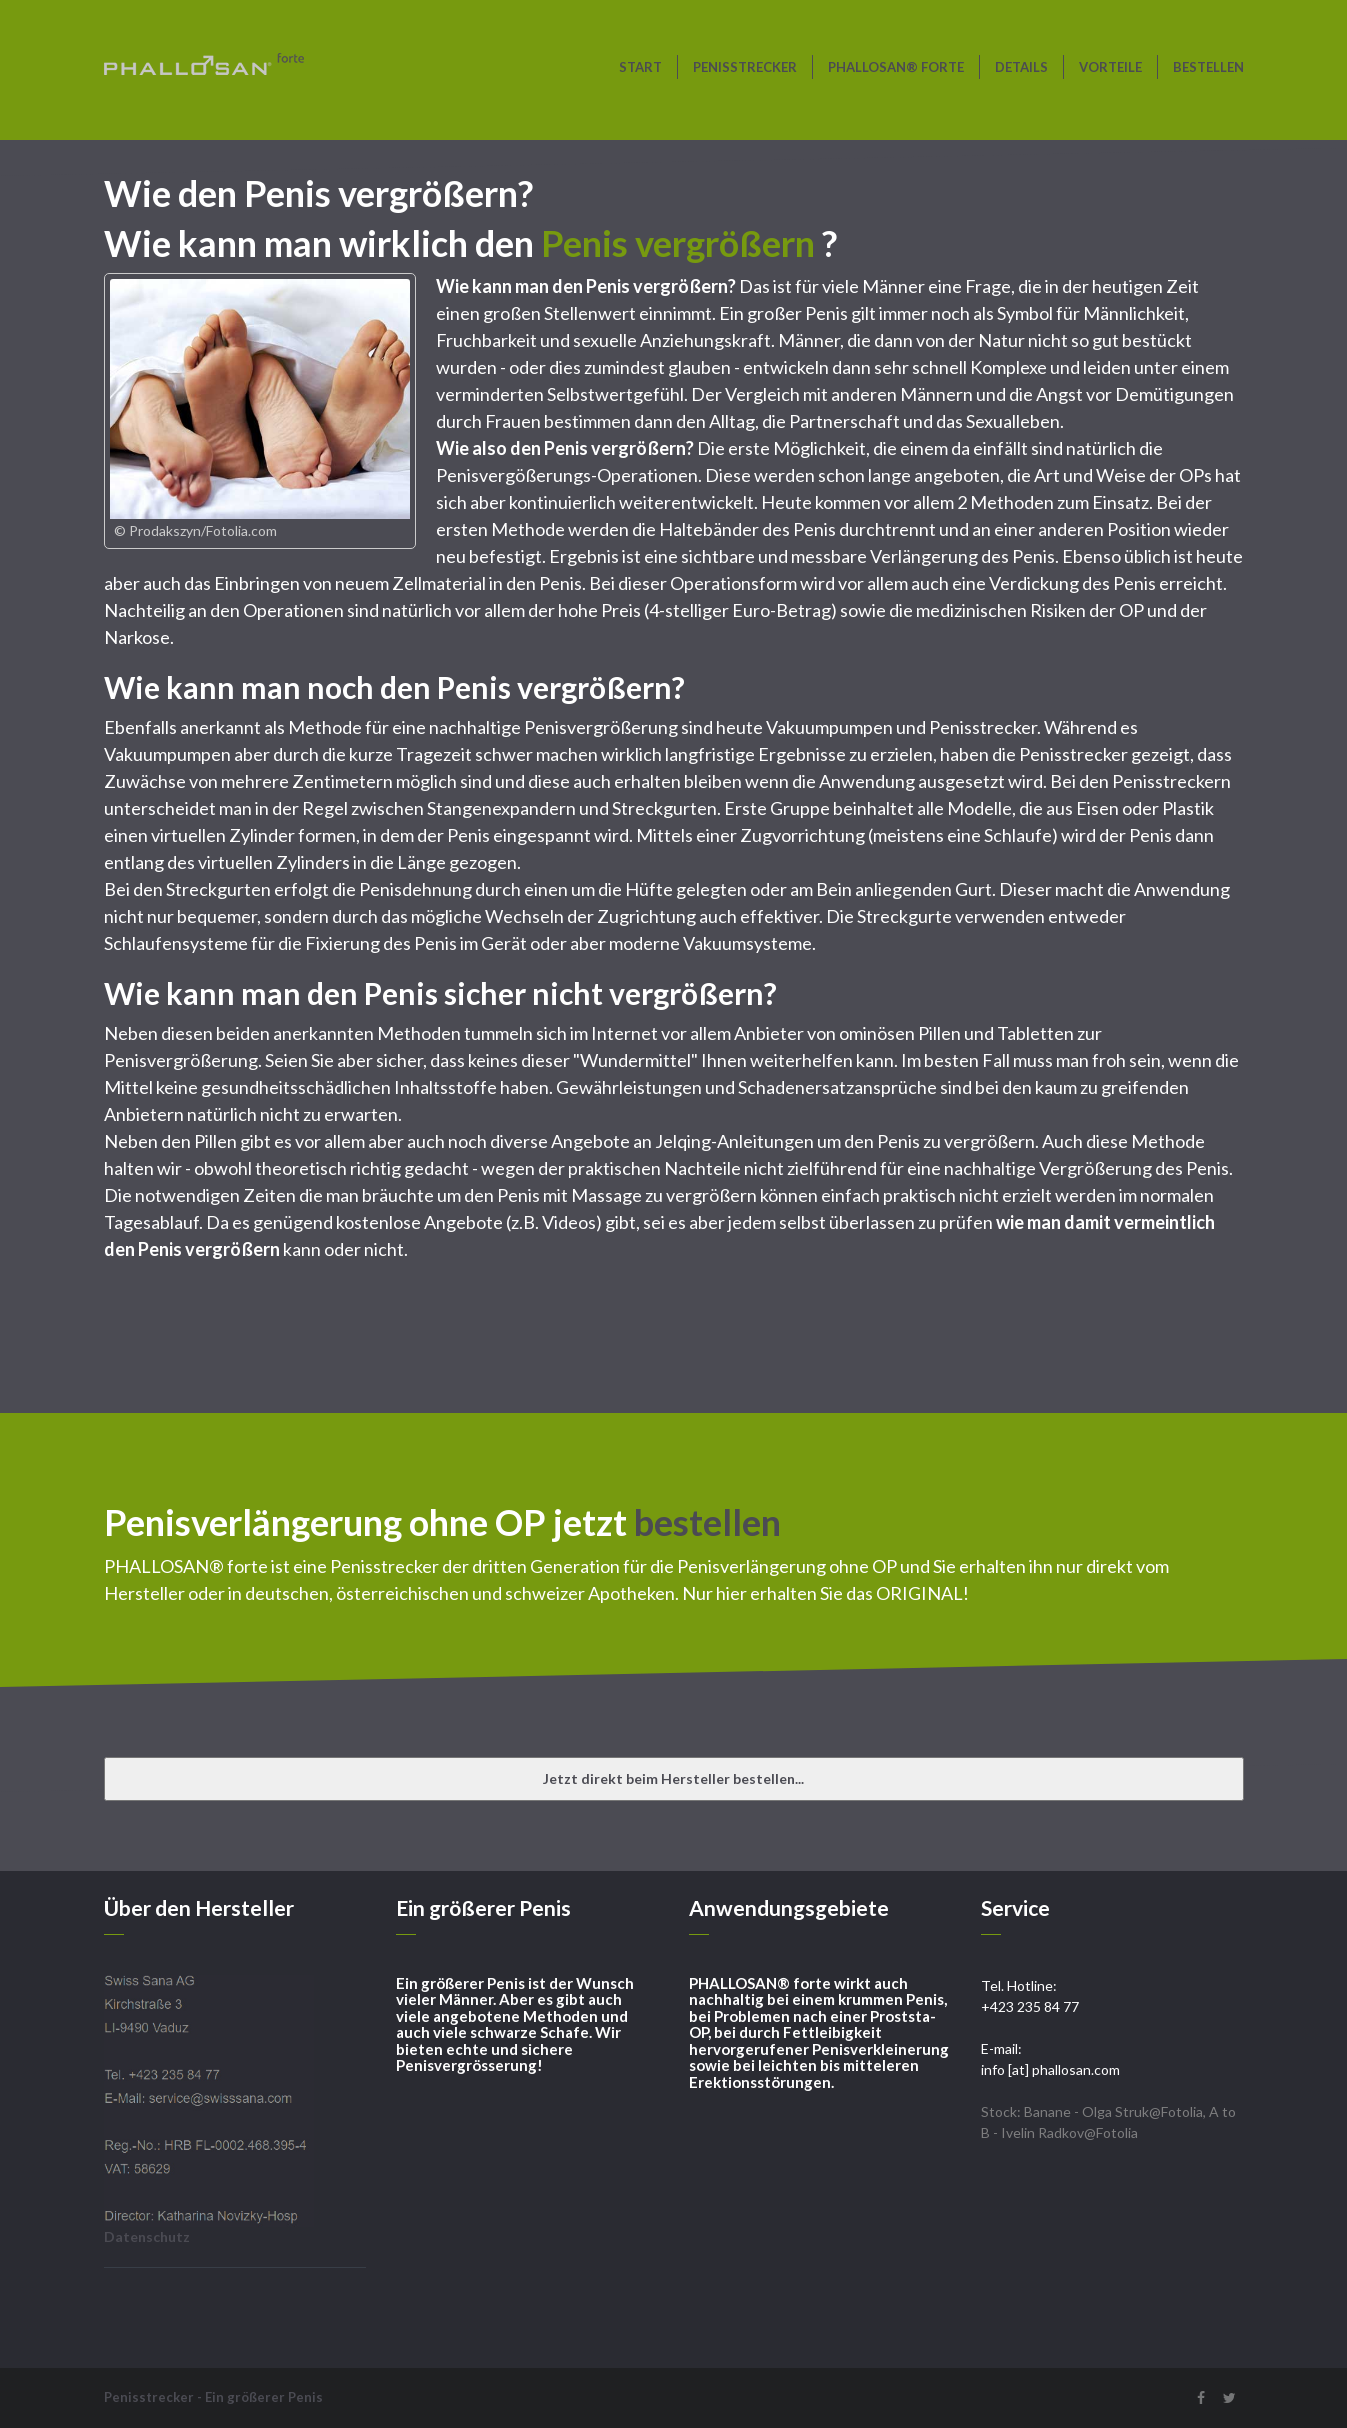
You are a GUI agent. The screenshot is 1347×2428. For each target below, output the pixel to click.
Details (1021, 67)
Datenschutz (147, 2236)
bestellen (1208, 67)
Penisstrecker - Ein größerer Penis (213, 2397)
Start (640, 67)
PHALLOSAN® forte (896, 67)
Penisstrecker (745, 67)
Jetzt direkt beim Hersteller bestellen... (673, 1778)
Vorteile (1110, 67)
